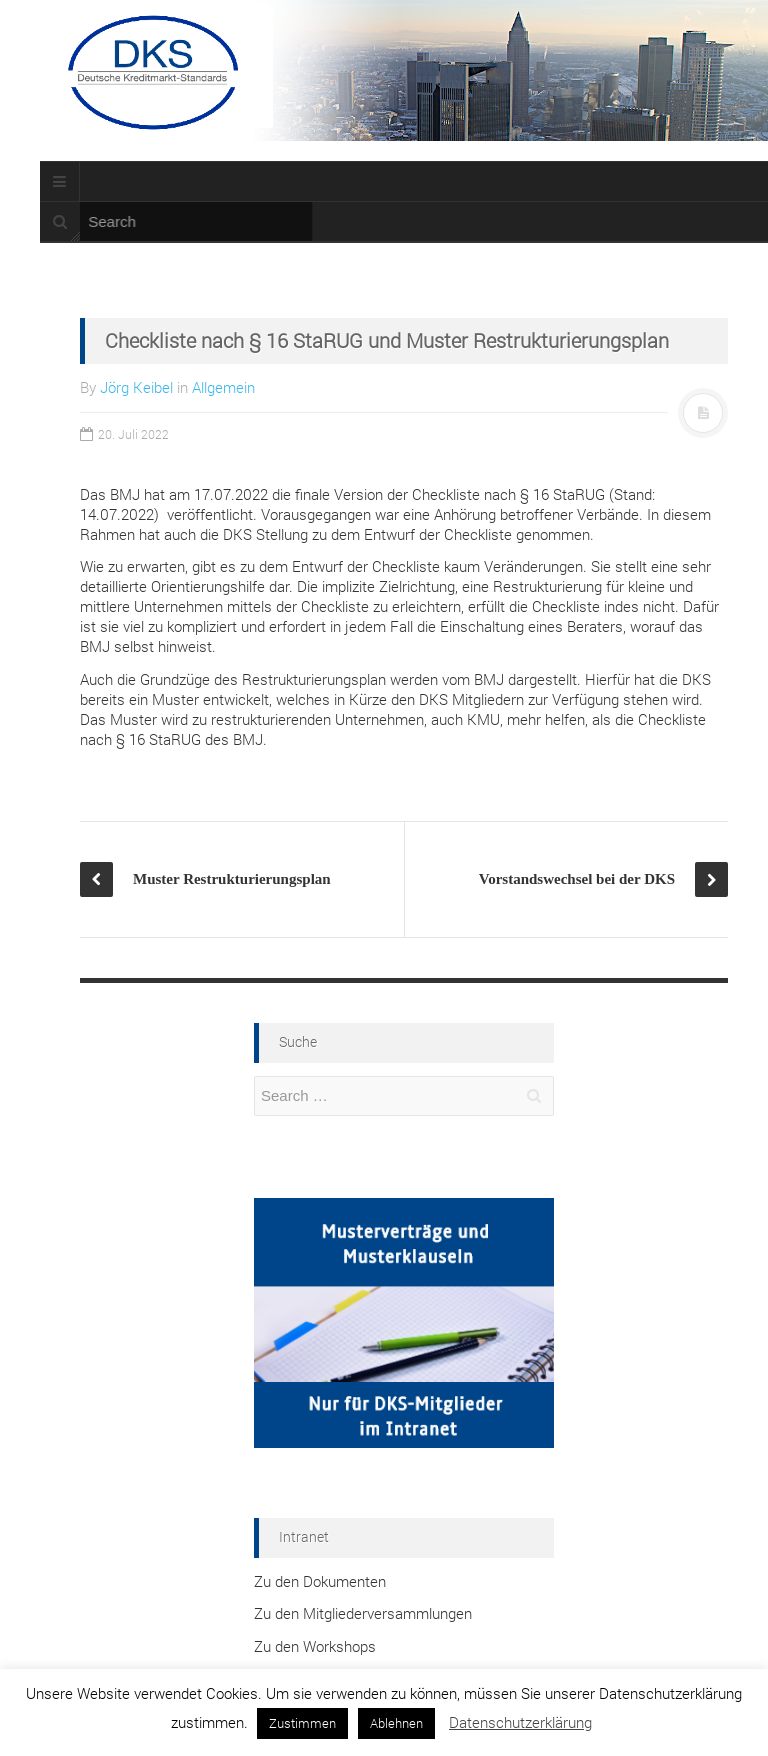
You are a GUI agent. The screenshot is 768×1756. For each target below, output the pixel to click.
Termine (101, 143)
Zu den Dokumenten (320, 1581)
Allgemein (223, 387)
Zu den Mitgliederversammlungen (363, 1613)
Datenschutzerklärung (520, 1722)
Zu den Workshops (315, 1646)
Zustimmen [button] (302, 1723)
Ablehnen (396, 1723)
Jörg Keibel (136, 387)
